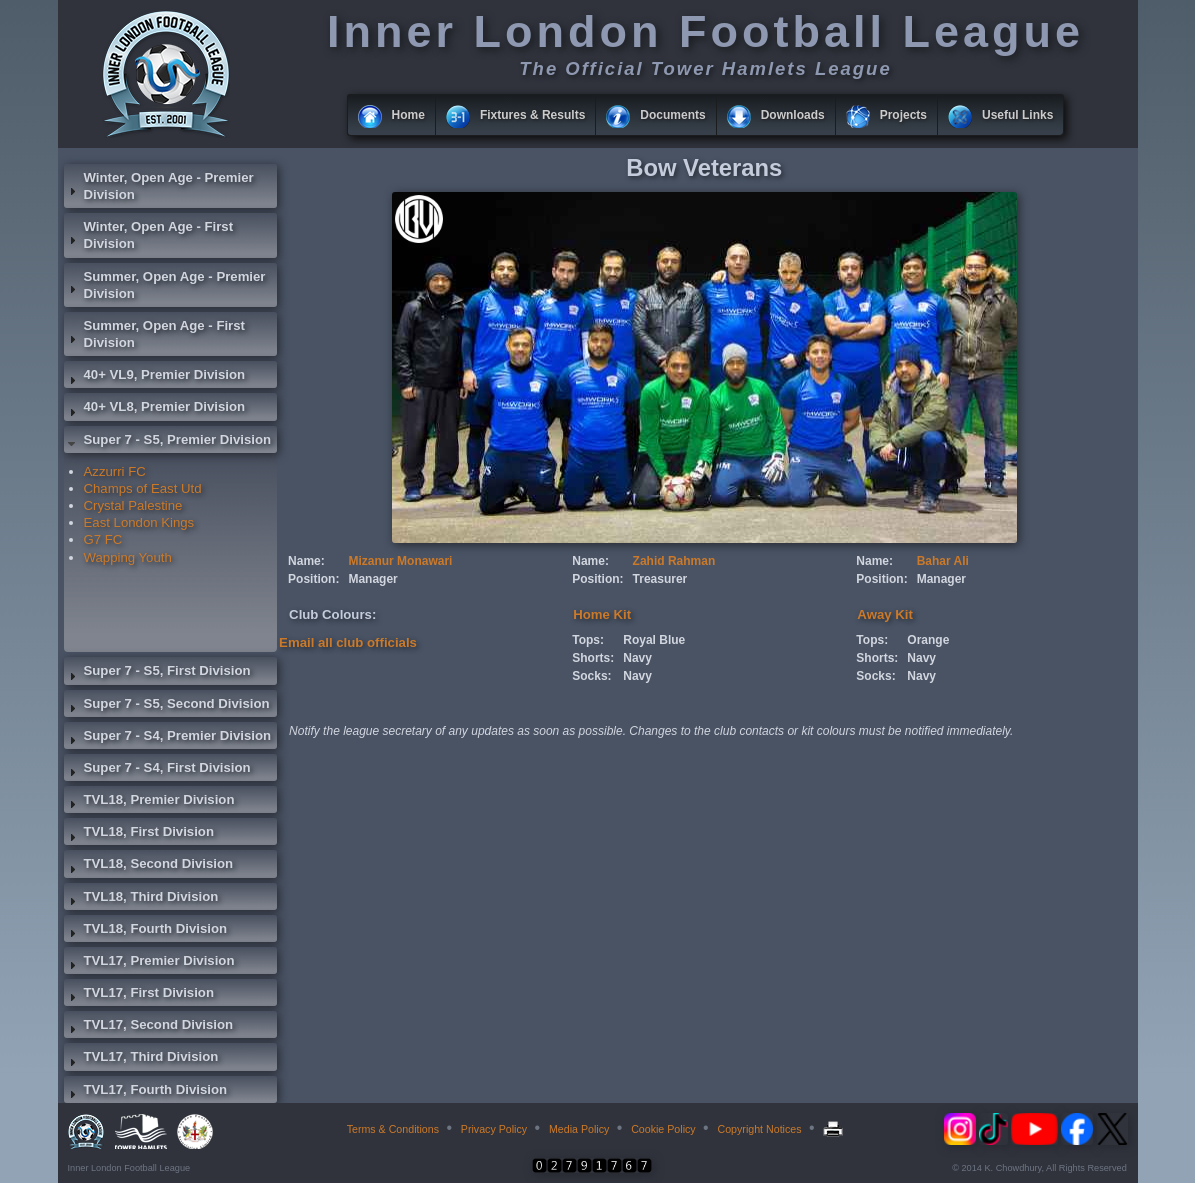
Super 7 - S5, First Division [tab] (157, 673)
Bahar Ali (943, 561)
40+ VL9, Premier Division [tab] (155, 377)
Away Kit (884, 614)
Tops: (588, 640)
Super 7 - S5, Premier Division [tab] (168, 442)
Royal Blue (654, 640)
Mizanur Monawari (400, 561)
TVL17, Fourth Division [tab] (146, 1092)
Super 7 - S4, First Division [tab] (157, 770)
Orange (928, 640)
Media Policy (579, 1129)
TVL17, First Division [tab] (139, 995)
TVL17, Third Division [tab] (141, 1059)
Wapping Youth (128, 557)
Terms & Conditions (393, 1129)
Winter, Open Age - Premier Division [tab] (159, 186)
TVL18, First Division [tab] (139, 834)
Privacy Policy (494, 1129)
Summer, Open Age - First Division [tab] (154, 334)
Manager (372, 579)
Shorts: (593, 658)
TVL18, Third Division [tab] (141, 899)
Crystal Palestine (133, 505)
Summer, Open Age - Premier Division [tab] (165, 285)
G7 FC (103, 539)
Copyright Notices (759, 1129)
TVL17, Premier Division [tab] (149, 963)
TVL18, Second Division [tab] (149, 866)
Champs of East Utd (143, 488)
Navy (637, 658)
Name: (306, 561)
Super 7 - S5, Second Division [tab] (167, 706)
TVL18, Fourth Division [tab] (146, 931)
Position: (313, 579)
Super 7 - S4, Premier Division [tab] (168, 738)
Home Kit (602, 614)
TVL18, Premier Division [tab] (149, 802)
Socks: (591, 676)
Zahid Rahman (674, 561)
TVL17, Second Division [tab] (149, 1027)
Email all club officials (348, 642)
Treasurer (660, 579)
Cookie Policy (663, 1129)
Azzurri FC (115, 471)
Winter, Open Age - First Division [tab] (149, 235)
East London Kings (139, 522)
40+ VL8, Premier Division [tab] (155, 409)
